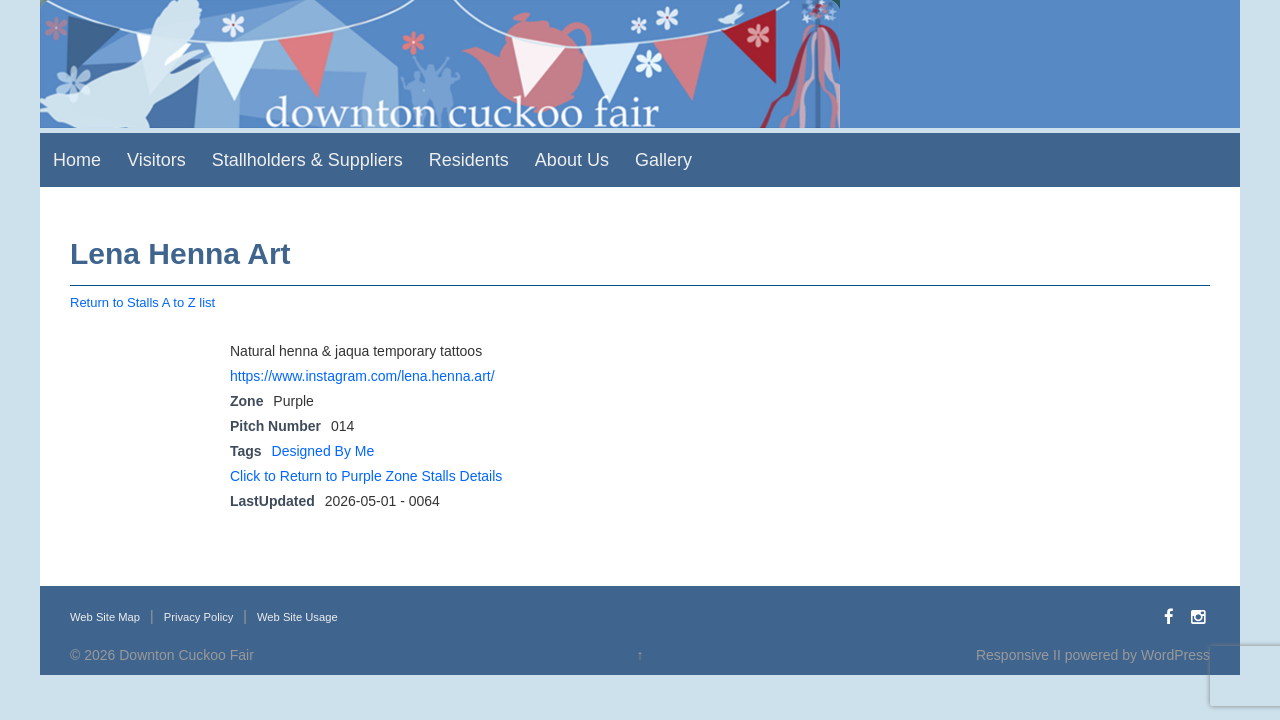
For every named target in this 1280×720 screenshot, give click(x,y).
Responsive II (1018, 655)
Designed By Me (323, 451)
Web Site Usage (297, 617)
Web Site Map (105, 617)
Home (77, 160)
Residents (469, 160)
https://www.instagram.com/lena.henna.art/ (362, 376)
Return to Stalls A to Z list (142, 302)
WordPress (1175, 655)
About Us (572, 160)
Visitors (156, 160)
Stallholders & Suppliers (307, 160)
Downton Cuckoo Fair (186, 655)
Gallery (663, 160)
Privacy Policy (199, 617)
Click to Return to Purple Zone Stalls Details (366, 476)
